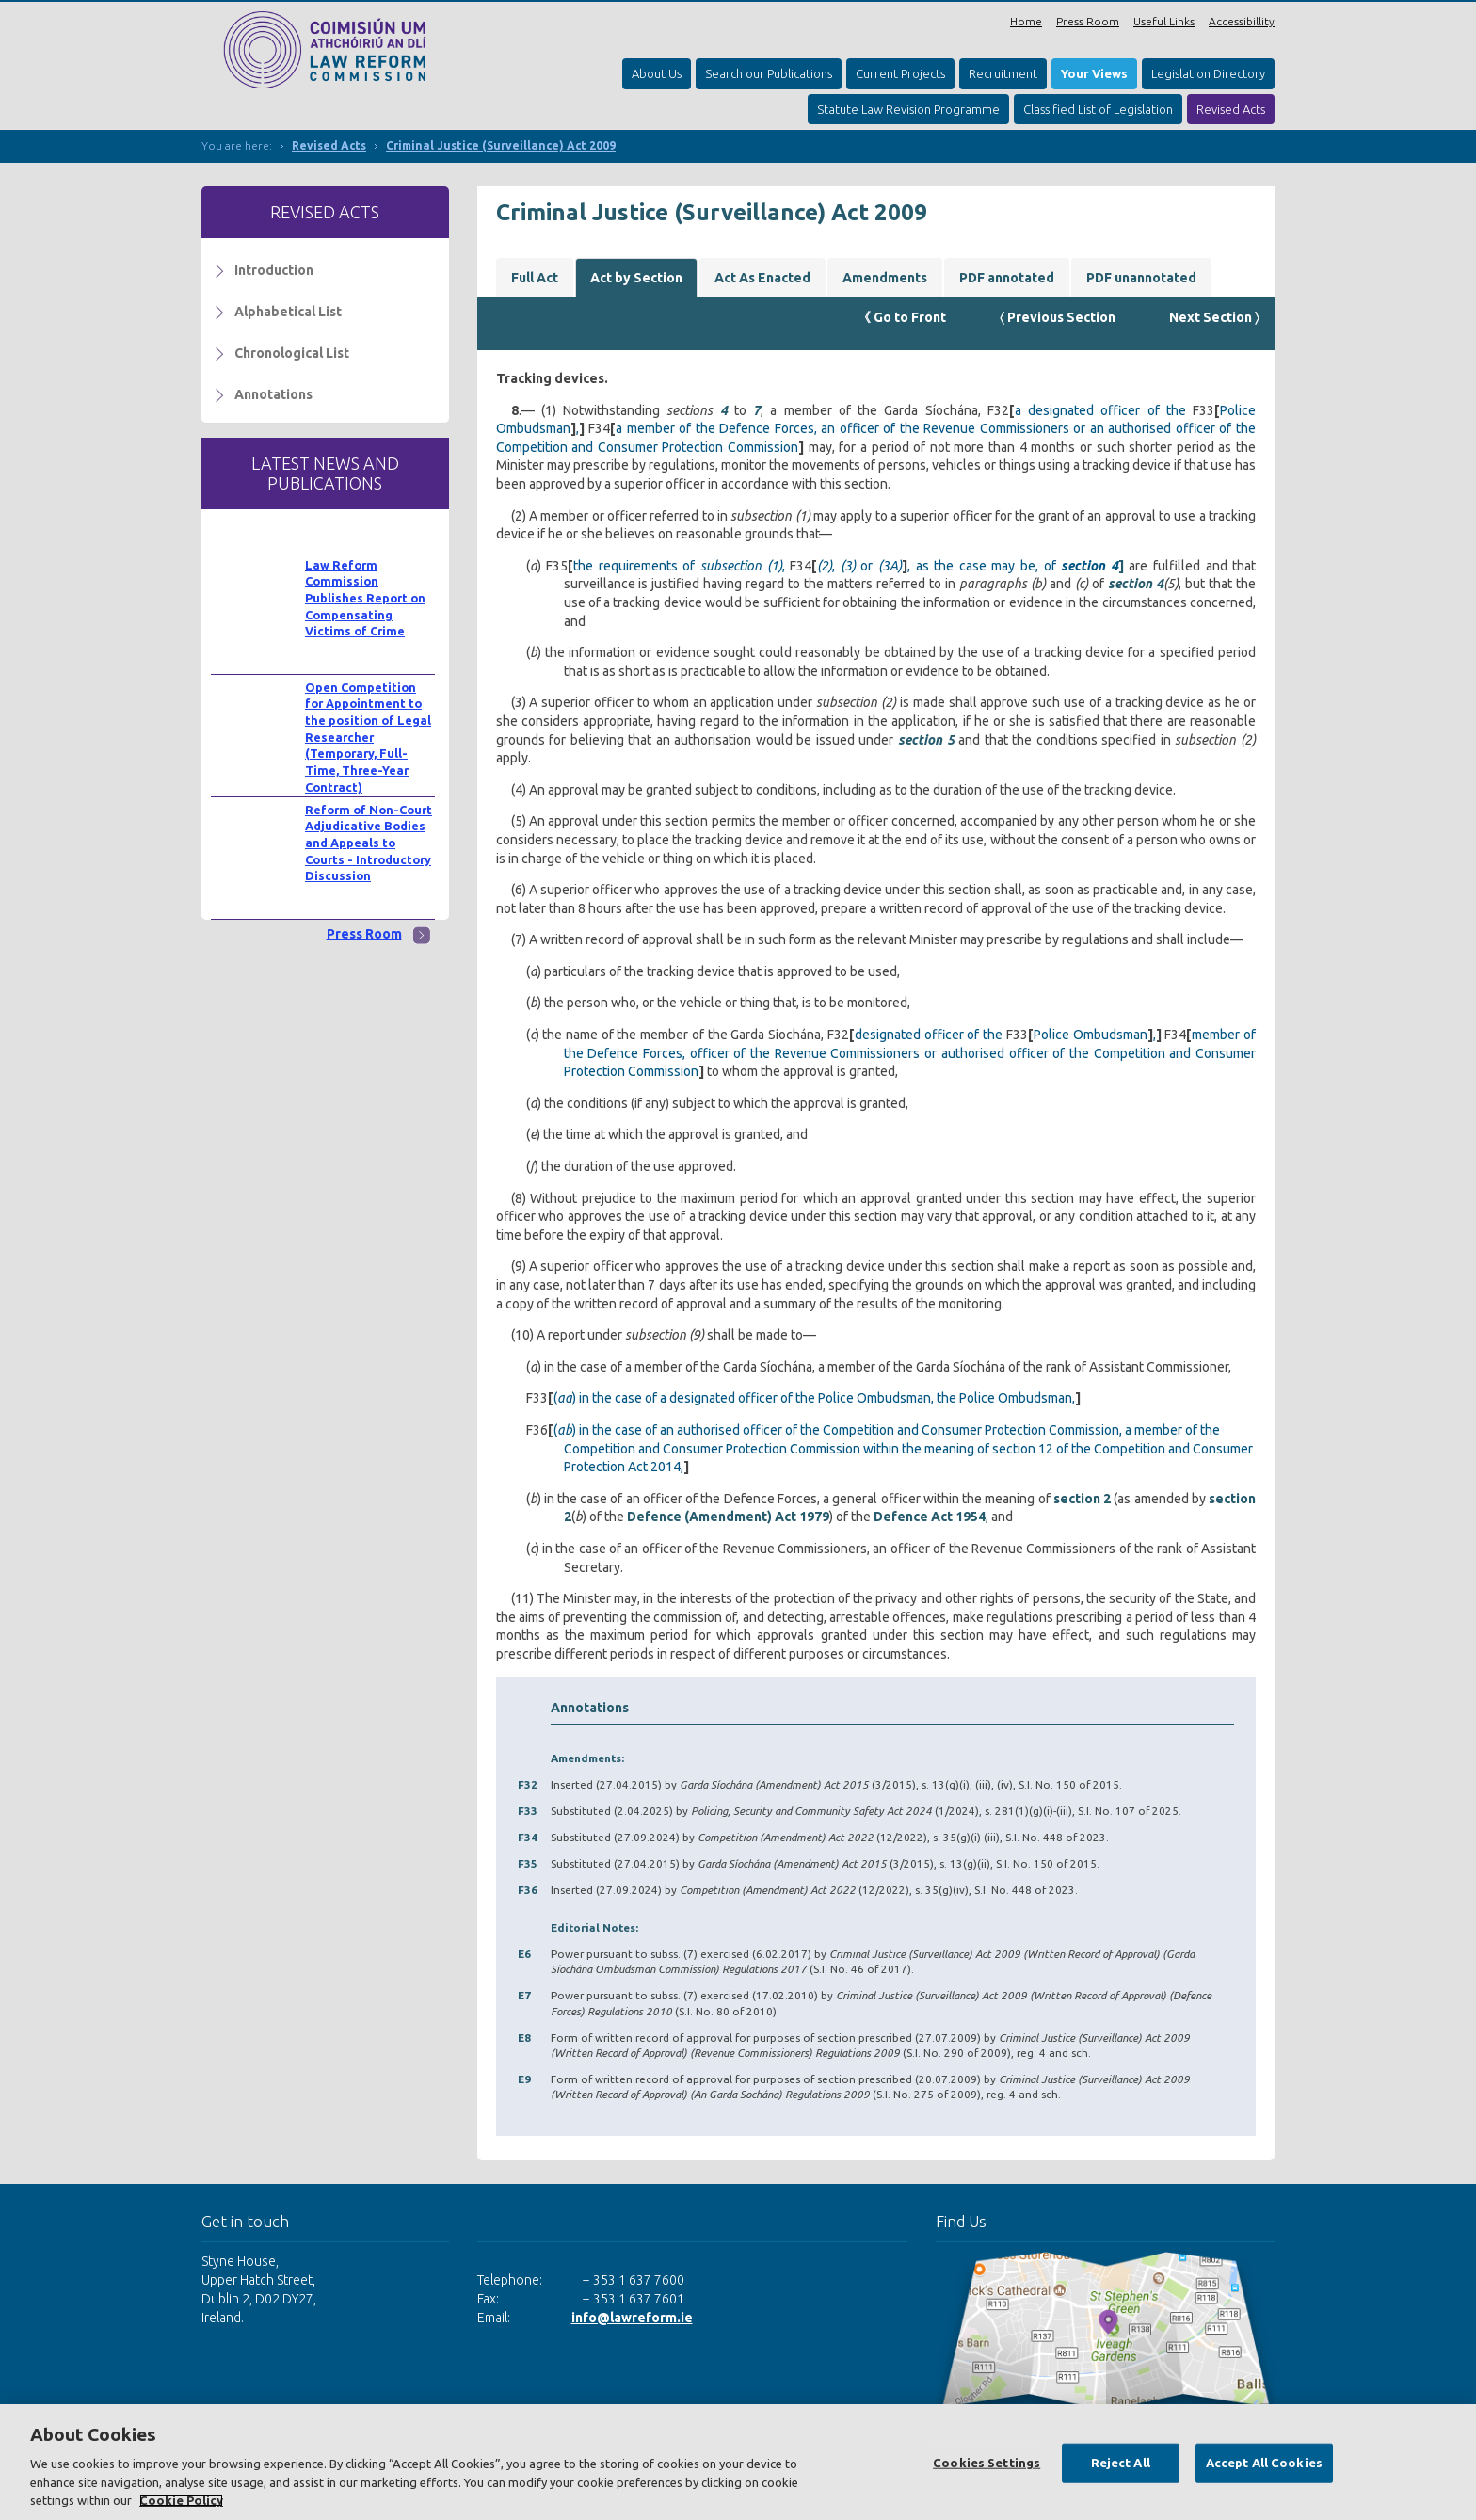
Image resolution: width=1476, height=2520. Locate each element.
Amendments (884, 277)
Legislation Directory (1208, 73)
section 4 (1135, 583)
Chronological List (291, 353)
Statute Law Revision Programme (908, 109)
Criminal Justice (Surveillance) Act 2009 (501, 145)
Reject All (1120, 2462)
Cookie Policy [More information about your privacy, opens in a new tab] (181, 2500)
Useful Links (1164, 21)
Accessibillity (1242, 21)
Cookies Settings (986, 2462)
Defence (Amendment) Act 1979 (728, 1516)
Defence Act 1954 (930, 1516)
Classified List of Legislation (1098, 109)
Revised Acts (1230, 109)
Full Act (534, 277)
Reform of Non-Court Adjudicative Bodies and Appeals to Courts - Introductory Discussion (368, 843)
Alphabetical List (288, 311)
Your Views (1094, 73)
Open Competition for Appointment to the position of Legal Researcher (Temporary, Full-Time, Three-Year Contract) (368, 737)
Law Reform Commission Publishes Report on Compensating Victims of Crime (365, 598)
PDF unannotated (1141, 277)
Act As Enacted (762, 277)
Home (1026, 21)
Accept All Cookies (1264, 2462)
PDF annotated (1006, 277)
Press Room (1087, 21)
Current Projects (900, 73)
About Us (657, 73)
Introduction (273, 270)
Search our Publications (768, 73)
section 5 (926, 739)
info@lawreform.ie (632, 2317)
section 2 (1082, 1498)
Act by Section (636, 277)
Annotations (273, 394)
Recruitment (1003, 73)
